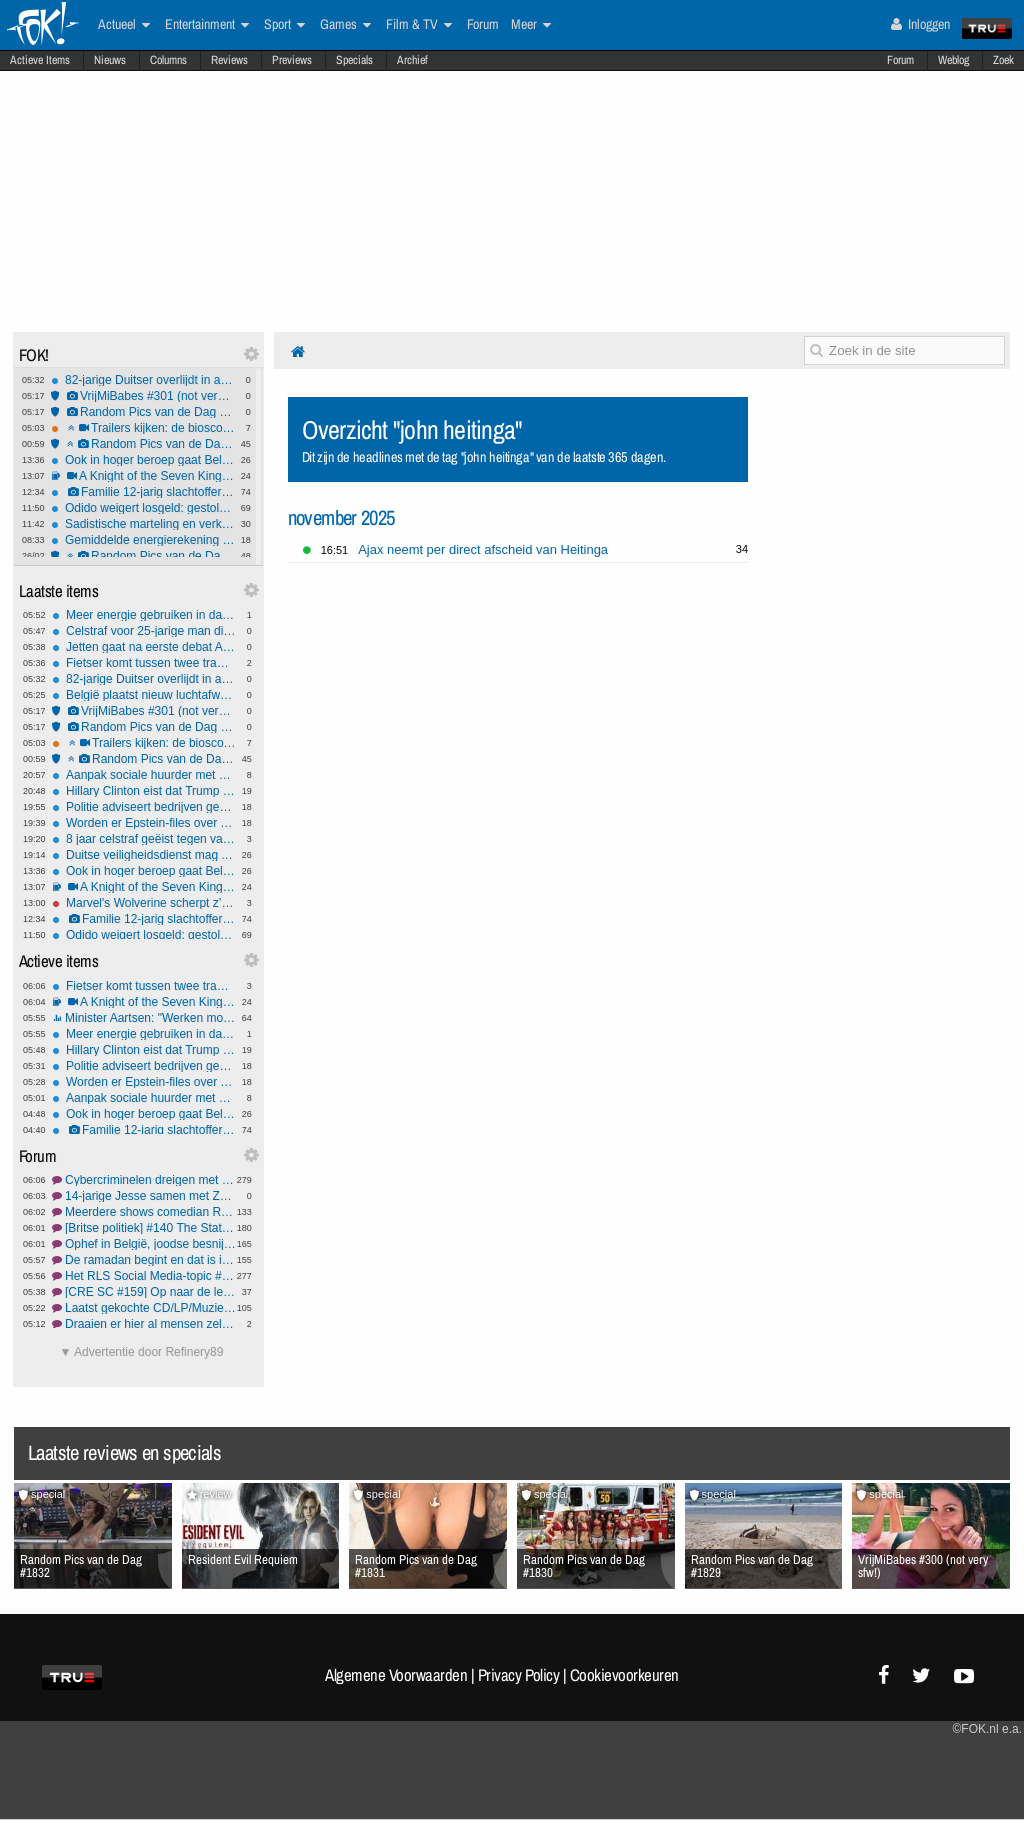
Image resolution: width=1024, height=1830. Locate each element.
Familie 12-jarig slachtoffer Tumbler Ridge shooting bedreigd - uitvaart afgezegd (143, 492)
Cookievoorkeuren (624, 1675)
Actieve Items (40, 60)
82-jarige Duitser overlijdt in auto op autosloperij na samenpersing (143, 380)
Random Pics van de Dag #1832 (143, 444)
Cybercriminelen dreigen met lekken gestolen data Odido (144, 1180)
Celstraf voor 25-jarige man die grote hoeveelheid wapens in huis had (144, 631)
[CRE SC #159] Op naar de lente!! (144, 1292)
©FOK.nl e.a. (987, 1729)
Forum (900, 60)
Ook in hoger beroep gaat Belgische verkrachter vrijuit (143, 460)
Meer (531, 25)
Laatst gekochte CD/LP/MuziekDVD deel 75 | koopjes (144, 1308)
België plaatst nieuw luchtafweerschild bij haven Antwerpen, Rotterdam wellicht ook (144, 695)
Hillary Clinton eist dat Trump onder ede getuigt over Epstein (144, 791)
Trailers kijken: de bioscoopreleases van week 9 (143, 428)
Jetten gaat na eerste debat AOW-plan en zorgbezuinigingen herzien (144, 647)
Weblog (953, 60)
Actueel (124, 25)
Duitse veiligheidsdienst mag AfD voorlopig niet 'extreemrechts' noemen (144, 855)
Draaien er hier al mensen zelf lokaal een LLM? (144, 1324)
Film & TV (419, 25)
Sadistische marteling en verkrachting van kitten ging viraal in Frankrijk (143, 524)
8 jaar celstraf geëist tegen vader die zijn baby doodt (144, 839)
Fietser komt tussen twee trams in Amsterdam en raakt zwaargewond (144, 663)
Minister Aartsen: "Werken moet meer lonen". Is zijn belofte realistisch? (144, 1018)
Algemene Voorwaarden (396, 1675)
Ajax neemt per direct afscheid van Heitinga (483, 549)
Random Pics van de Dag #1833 (143, 412)
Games (345, 25)
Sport (284, 25)
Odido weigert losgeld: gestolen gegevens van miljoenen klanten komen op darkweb (143, 508)
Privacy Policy (519, 1675)
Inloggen (920, 24)
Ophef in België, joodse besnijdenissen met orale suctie (144, 1244)
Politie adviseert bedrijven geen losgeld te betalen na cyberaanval (144, 807)
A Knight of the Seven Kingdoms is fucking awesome (143, 476)
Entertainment (207, 25)
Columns (168, 60)
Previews (292, 60)
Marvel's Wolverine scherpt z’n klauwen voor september (144, 903)
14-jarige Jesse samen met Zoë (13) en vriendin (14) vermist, (144, 1196)
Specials (354, 60)
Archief (412, 60)
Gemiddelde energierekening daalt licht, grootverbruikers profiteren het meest (143, 540)
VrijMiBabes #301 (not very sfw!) (143, 396)
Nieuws (110, 60)
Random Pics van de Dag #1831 (143, 556)
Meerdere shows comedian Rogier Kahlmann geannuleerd (144, 1212)
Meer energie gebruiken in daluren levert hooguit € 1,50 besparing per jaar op (144, 615)
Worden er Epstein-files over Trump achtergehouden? (144, 823)
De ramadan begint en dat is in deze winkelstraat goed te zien (144, 1260)
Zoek (1003, 60)
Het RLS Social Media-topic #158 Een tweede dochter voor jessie (144, 1276)
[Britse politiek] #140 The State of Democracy (144, 1228)
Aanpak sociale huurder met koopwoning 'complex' (144, 775)
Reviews (229, 60)
